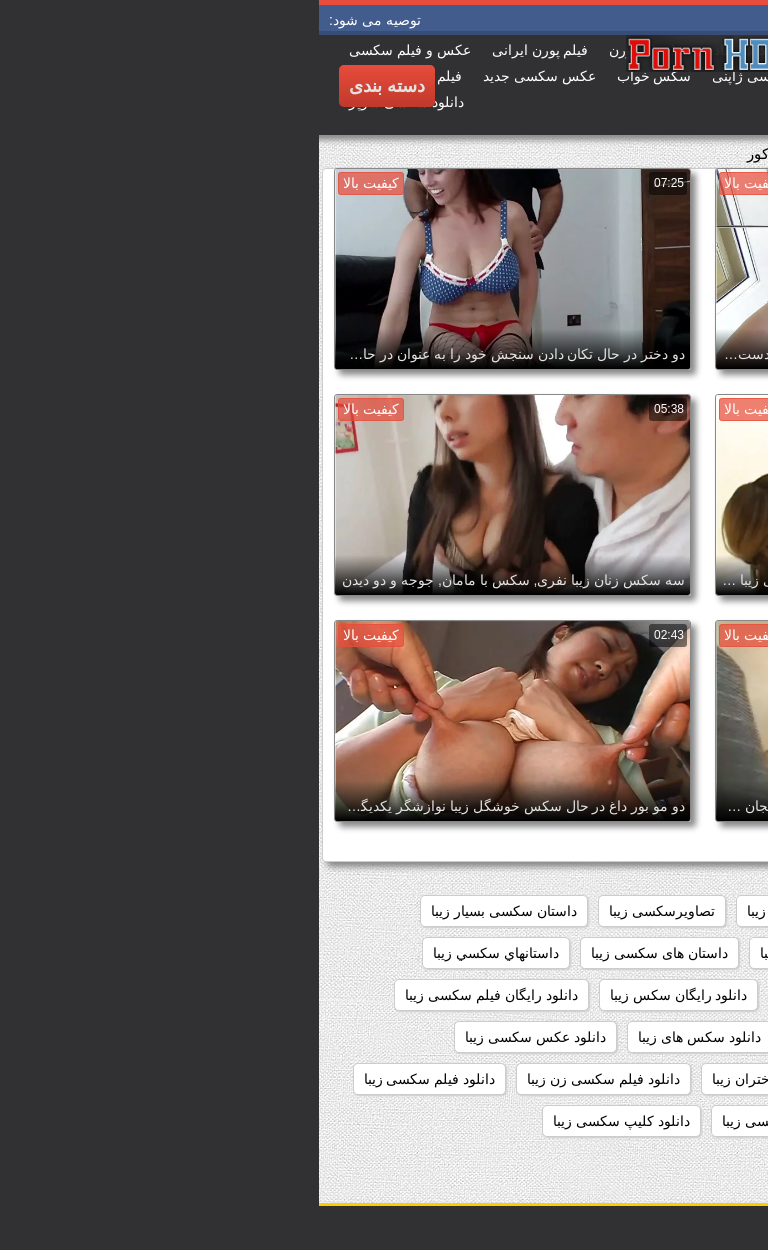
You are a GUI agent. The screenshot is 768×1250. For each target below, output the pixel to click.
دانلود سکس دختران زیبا (673, 1037)
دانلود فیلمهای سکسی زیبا (479, 1121)
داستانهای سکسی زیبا (523, 995)
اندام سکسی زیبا (601, 911)
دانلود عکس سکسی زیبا (216, 1037)
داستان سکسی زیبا (496, 953)
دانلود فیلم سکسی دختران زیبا (481, 1079)
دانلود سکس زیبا (522, 1037)
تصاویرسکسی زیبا (343, 911)
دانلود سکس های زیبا (380, 1037)
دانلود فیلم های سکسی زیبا (665, 1121)
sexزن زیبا (713, 911)
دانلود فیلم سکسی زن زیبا (284, 1079)
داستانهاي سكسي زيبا (177, 953)
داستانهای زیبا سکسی (681, 995)
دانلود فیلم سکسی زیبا (111, 1079)
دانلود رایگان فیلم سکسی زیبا (172, 995)
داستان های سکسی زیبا (340, 953)
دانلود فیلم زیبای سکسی (672, 1079)
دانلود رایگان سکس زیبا (360, 995)
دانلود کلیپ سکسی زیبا (302, 1121)
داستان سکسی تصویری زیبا (663, 953)
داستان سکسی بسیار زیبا (185, 911)
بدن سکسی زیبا (474, 911)
